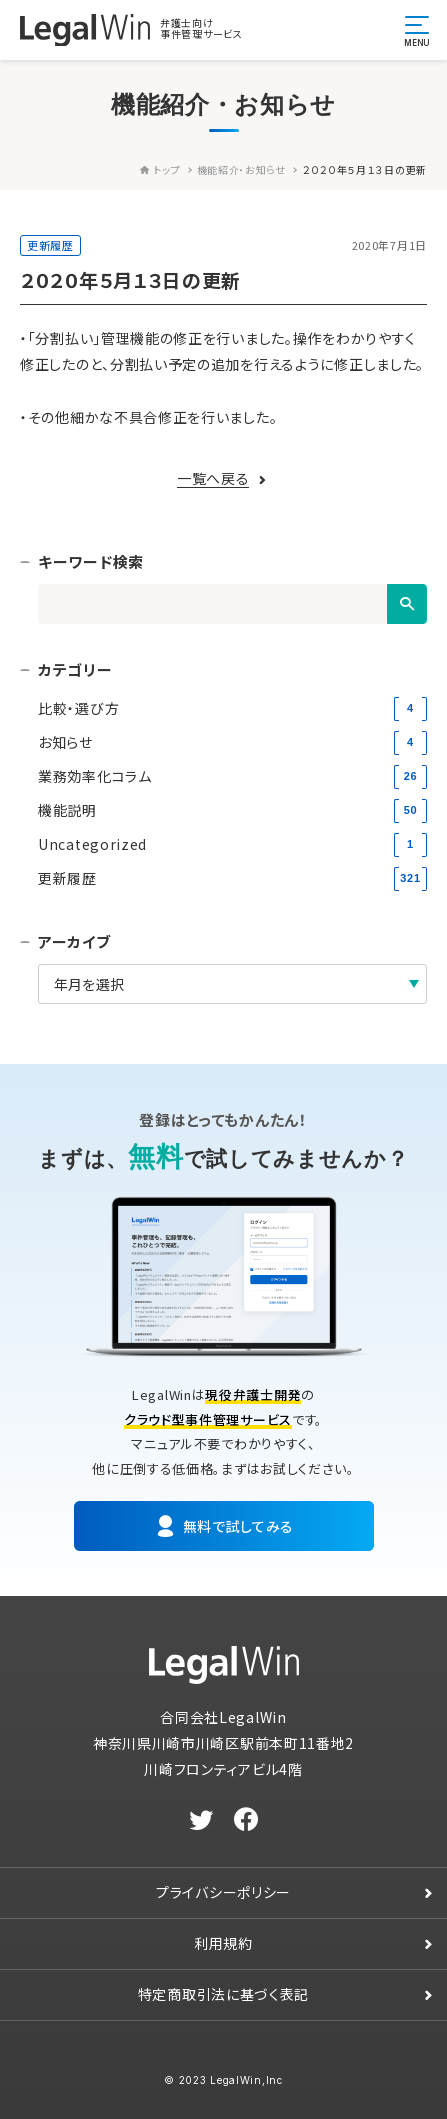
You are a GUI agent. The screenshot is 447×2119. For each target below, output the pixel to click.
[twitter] (201, 1820)
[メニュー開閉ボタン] (417, 30)
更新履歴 (50, 245)
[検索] (407, 604)
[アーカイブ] (232, 984)
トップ (160, 169)
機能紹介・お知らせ (241, 169)
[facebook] (246, 1820)
